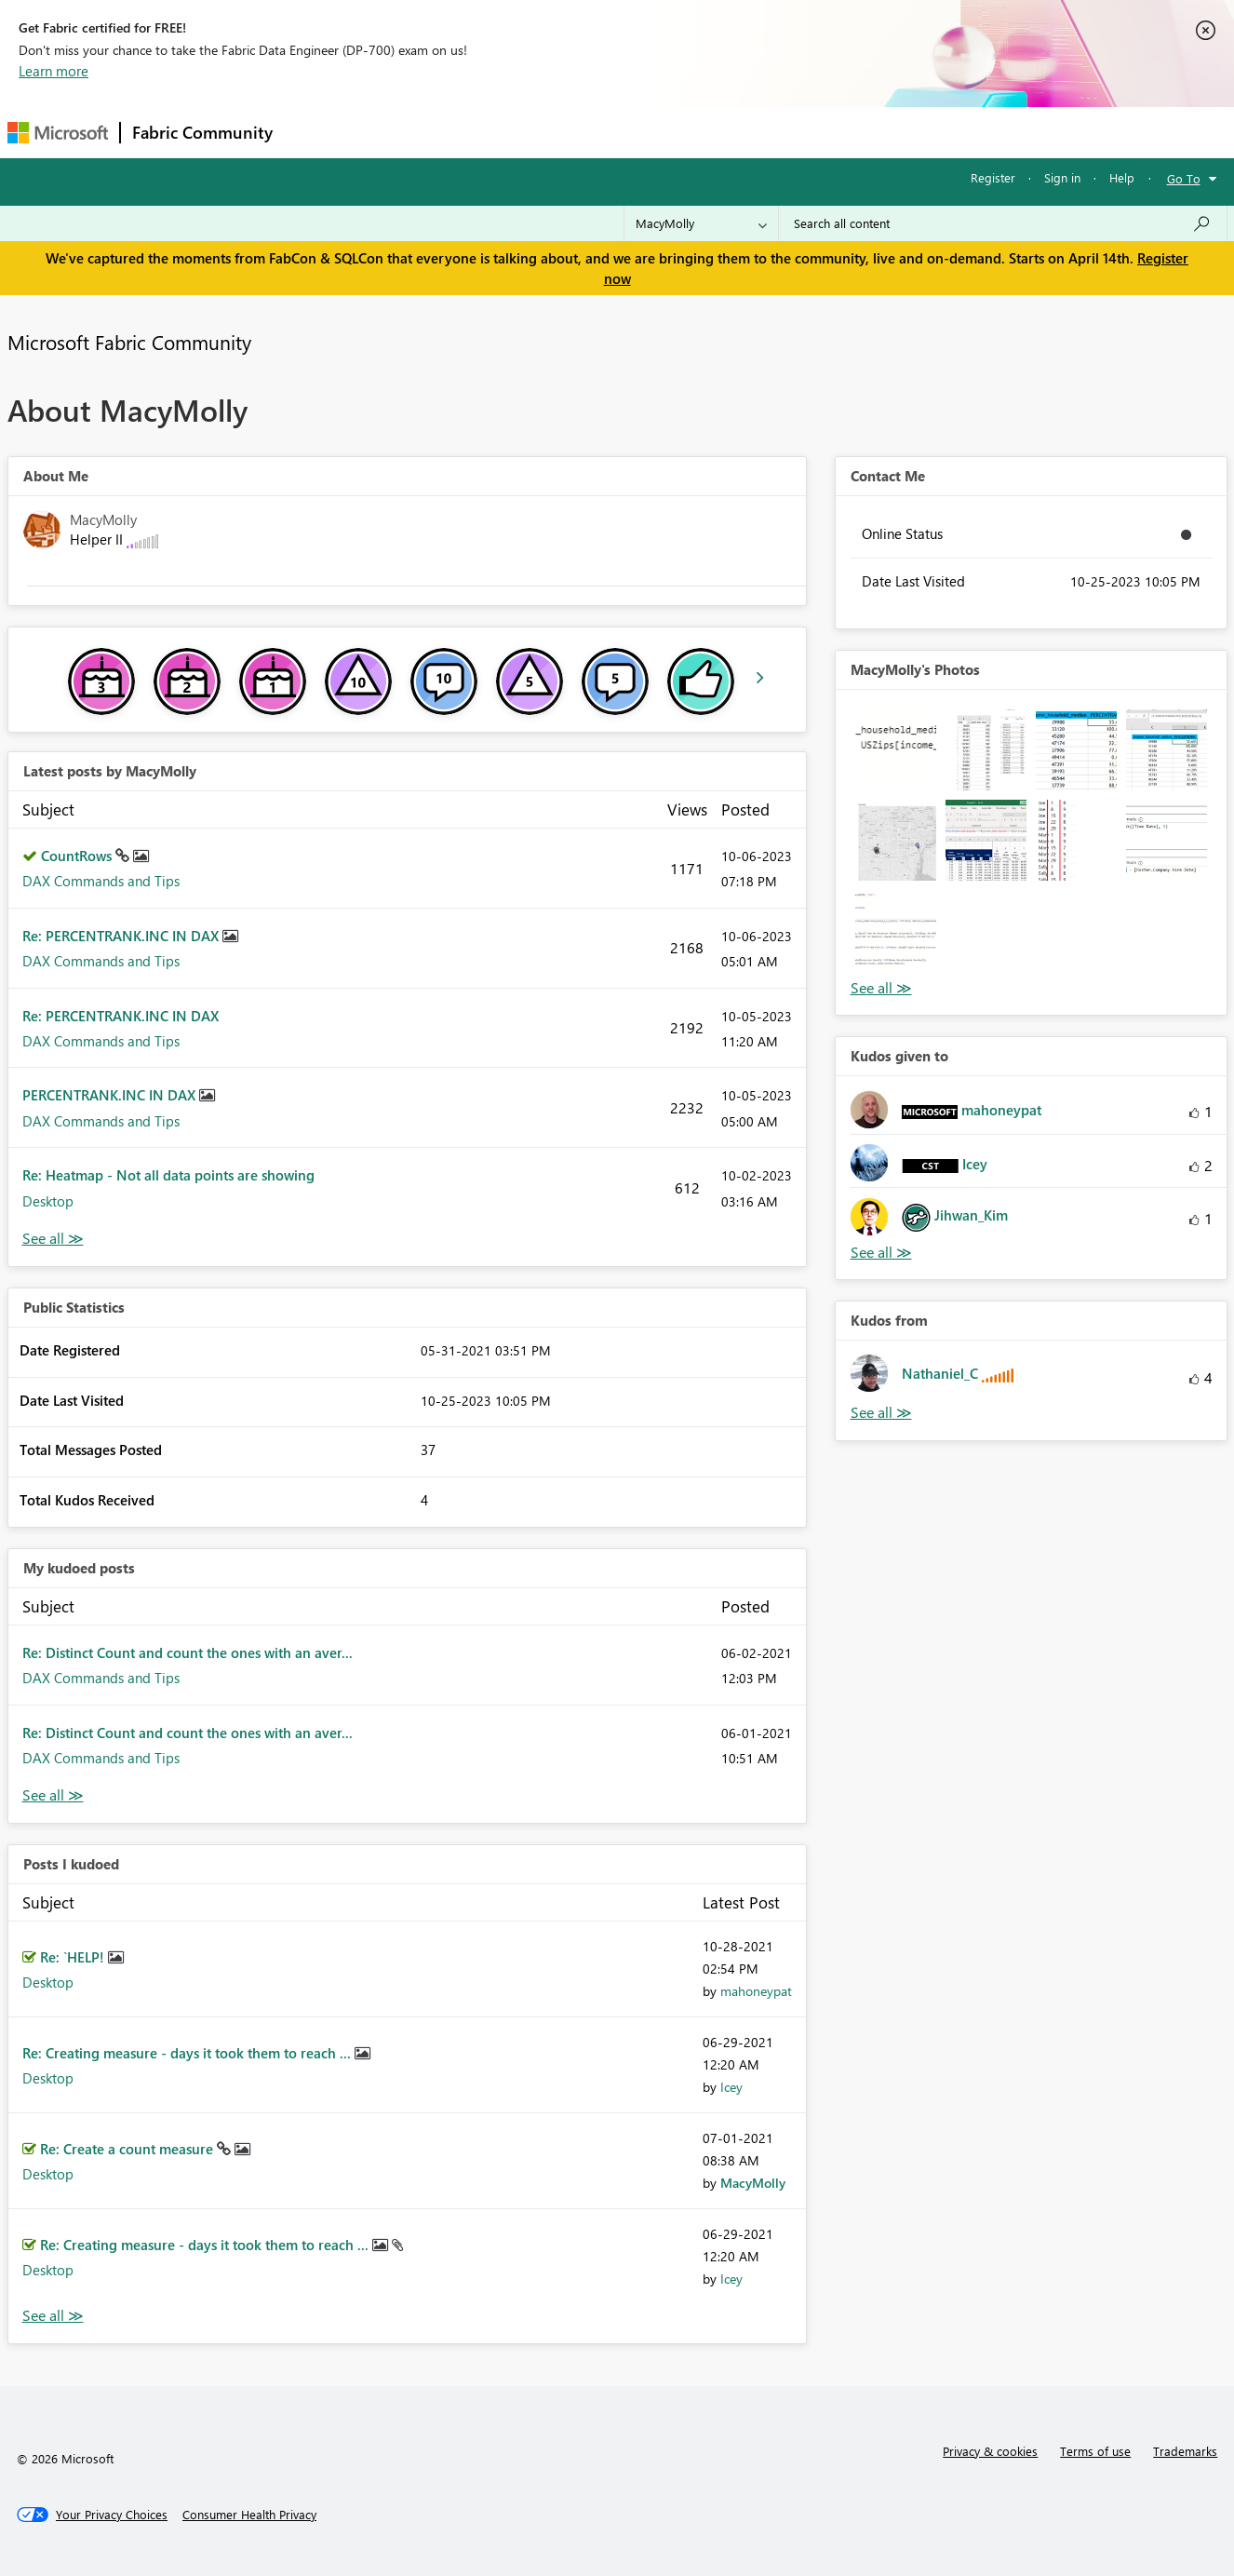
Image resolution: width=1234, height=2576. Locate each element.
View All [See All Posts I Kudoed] (53, 2315)
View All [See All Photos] (881, 988)
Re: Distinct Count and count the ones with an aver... (187, 1652)
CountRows (78, 855)
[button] (895, 749)
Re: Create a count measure (128, 2148)
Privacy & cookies (990, 2451)
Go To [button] (1183, 178)
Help (1121, 177)
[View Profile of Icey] (731, 2087)
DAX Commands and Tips (101, 880)
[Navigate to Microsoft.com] (57, 132)
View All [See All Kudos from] (881, 1412)
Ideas (473, 132)
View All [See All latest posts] (53, 1238)
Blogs (639, 132)
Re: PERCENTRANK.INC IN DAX (122, 935)
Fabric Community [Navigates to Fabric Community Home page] (202, 132)
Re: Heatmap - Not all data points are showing (168, 1175)
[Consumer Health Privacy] (249, 2514)
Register (993, 177)
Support (789, 132)
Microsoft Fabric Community (129, 342)
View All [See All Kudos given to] (881, 1252)
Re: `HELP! (74, 1957)
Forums (315, 132)
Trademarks (1185, 2451)
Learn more (53, 70)
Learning (711, 132)
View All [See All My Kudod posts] (53, 1795)
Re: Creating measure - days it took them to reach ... (188, 2052)
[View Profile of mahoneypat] (756, 1991)
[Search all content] (1002, 223)
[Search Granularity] (701, 223)
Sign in (1062, 177)
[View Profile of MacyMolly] (752, 2183)
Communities (556, 132)
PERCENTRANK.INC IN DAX (110, 1095)
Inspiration (397, 132)
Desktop (48, 1201)
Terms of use (1095, 2451)
